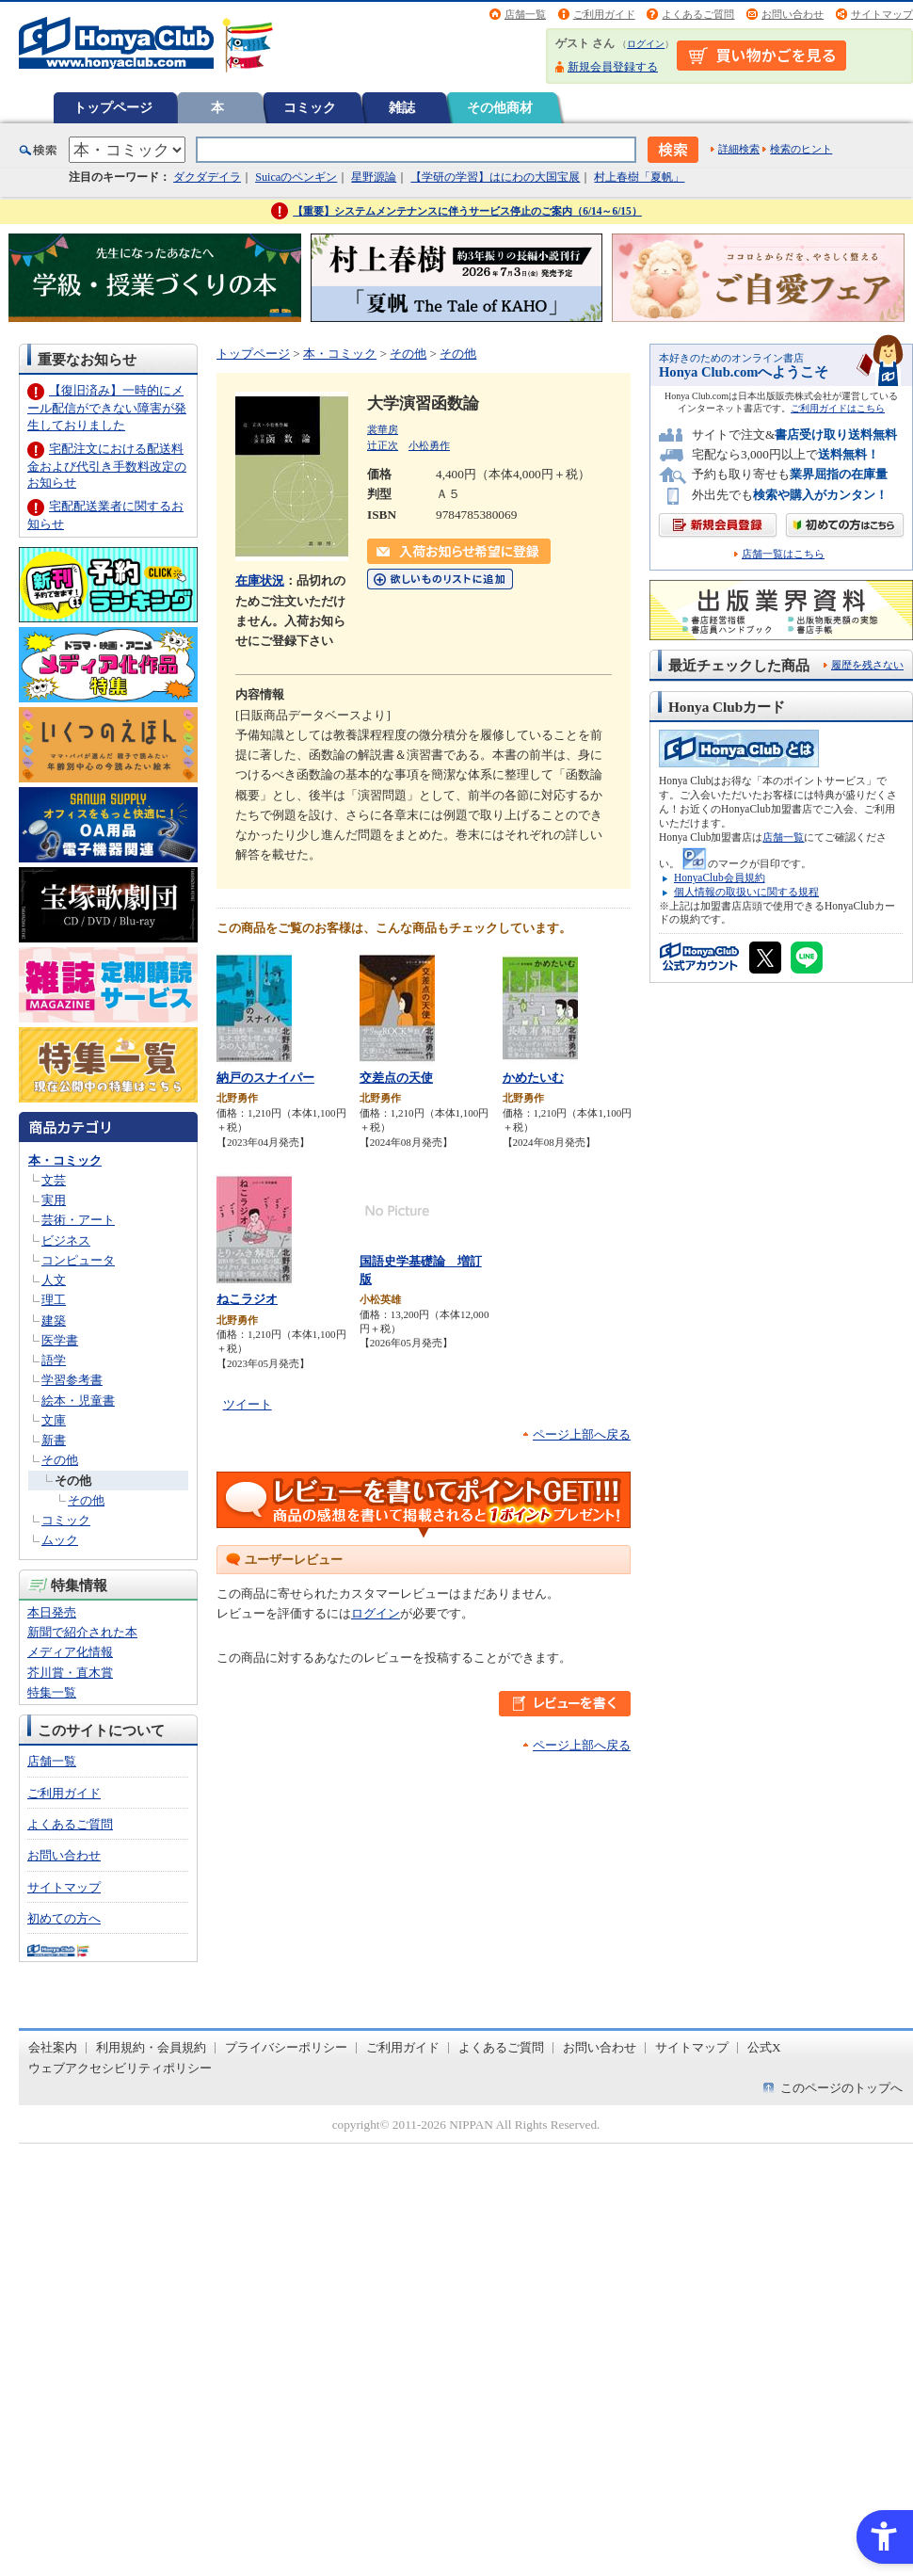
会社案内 (52, 2047)
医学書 (59, 1340)
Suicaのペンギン (296, 177)
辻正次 (382, 445)
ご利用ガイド (604, 14)
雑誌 (402, 107)
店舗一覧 (525, 14)
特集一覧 (51, 1692)
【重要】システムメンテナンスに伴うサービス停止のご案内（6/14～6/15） (467, 211)
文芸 (53, 1180)
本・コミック (65, 1160)
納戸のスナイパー (265, 1078)
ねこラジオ (247, 1299)
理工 (53, 1300)
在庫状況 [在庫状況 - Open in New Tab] (259, 580)
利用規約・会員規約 (151, 2047)
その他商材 (500, 107)
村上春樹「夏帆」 (639, 177)
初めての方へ (64, 1918)
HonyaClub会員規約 (719, 877)
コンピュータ (78, 1260)
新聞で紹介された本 (82, 1632)
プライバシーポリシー (286, 2047)
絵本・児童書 (78, 1400)
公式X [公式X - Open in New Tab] (764, 2047)
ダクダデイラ (207, 177)
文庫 (53, 1420)
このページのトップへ (841, 2088)
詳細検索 (739, 148)
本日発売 (51, 1612)
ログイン (646, 44)
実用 (53, 1200)
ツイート (247, 1404)
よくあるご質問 (698, 14)
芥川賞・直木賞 (70, 1673)
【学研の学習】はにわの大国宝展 (495, 177)
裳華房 (382, 429)
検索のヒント (801, 148)
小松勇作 (429, 445)
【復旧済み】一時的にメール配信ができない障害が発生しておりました (106, 407)
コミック (309, 107)
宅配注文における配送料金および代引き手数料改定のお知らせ (106, 466)
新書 (53, 1440)
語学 (53, 1360)
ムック (59, 1540)
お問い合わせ (792, 14)
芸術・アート (78, 1220)
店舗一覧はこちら (783, 554)
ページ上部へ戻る (582, 1434)
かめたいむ (533, 1078)
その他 (59, 1460)
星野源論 (373, 177)
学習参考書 (72, 1380)
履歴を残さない (867, 664)
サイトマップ (882, 14)
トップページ (112, 107)
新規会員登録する (613, 66)
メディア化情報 (70, 1652)
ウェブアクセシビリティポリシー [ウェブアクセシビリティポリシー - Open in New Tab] (120, 2068)
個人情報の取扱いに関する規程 (746, 891)
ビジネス (65, 1240)
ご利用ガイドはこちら (838, 408)
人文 (53, 1280)
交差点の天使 (396, 1078)
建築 (53, 1320)
